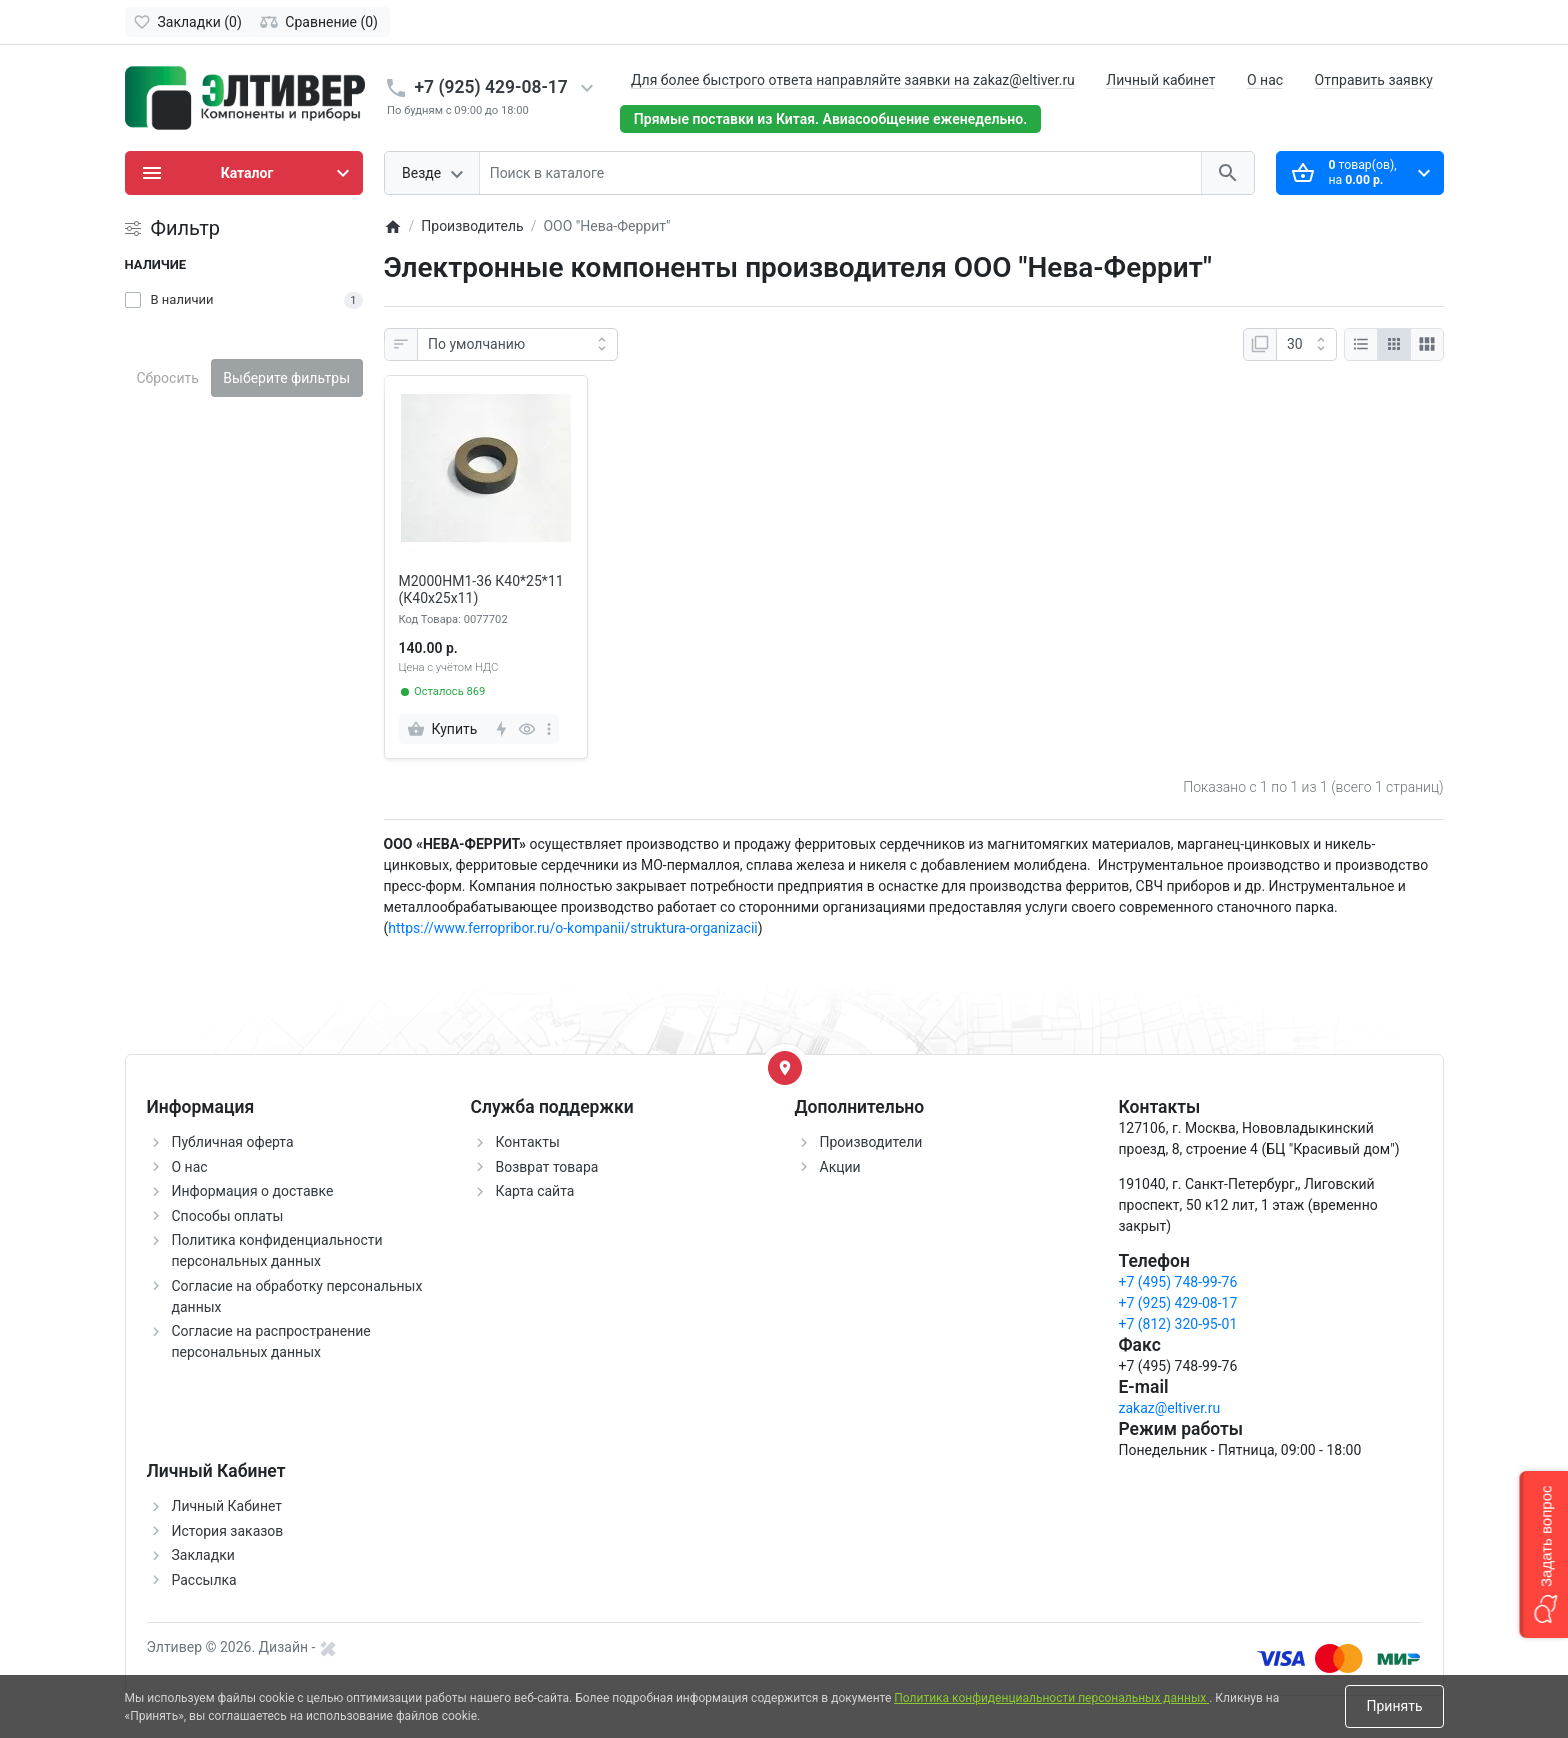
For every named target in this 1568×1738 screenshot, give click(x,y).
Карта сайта (535, 1191)
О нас (1265, 80)
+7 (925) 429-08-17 (491, 87)
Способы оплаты (228, 1216)
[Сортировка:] (517, 345)
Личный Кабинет (227, 1506)
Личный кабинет (1160, 80)
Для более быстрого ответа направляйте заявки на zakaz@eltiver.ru (853, 80)
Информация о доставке (253, 1191)
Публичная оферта (233, 1142)
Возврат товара (547, 1167)
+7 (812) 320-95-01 (1178, 1324)
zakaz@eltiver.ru (1170, 1408)
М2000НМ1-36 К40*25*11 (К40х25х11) (481, 589)
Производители (871, 1142)
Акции (840, 1167)
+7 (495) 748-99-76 (1178, 1282)
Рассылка (204, 1580)
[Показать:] (1306, 345)
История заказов (228, 1531)
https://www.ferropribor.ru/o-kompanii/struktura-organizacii (572, 928)
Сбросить (168, 378)
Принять (1394, 1706)
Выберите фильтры (286, 378)
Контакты (528, 1142)
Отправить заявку (1374, 80)
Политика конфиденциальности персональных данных (1051, 1698)
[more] (549, 729)
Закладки (203, 1555)
